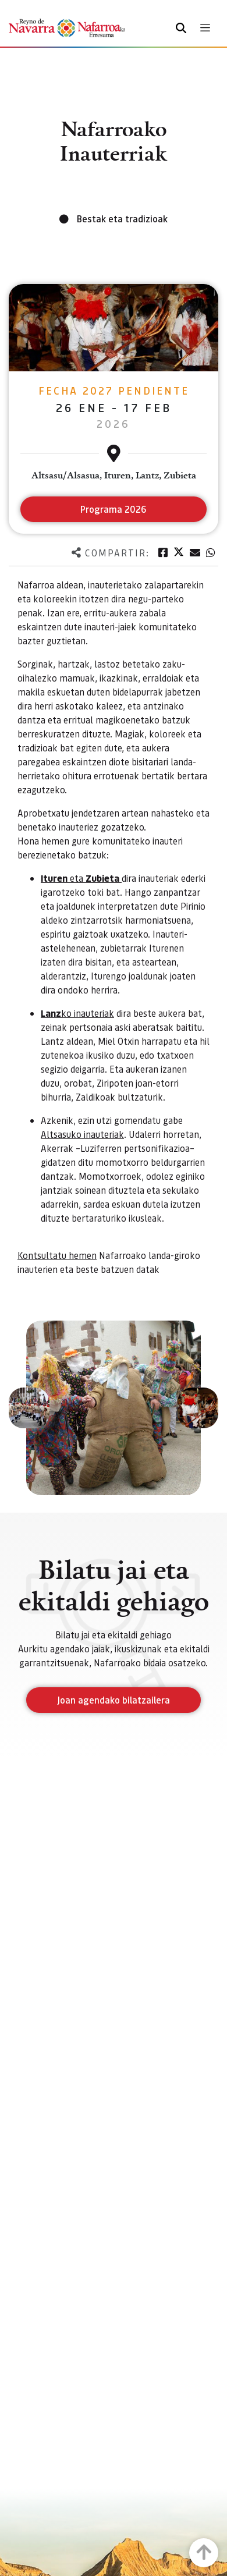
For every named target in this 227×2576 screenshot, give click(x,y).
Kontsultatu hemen (57, 1255)
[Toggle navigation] (205, 27)
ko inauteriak (77, 1013)
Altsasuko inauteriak (82, 1134)
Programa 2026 (113, 509)
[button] (29, 1408)
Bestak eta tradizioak (122, 218)
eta (81, 878)
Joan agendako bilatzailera (113, 1700)
